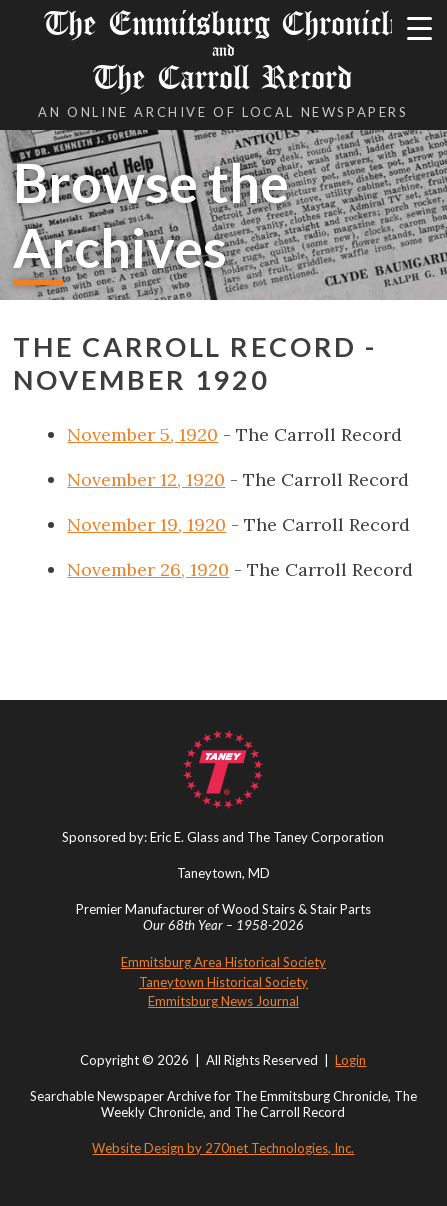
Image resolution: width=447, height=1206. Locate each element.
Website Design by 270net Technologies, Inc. (223, 1148)
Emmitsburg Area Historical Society (223, 962)
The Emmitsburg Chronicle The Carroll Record (223, 50)
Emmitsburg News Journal (223, 1001)
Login (350, 1060)
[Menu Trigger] (419, 27)
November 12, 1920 (146, 479)
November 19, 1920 (146, 524)
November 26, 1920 (148, 569)
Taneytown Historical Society (223, 982)
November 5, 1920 (142, 434)
